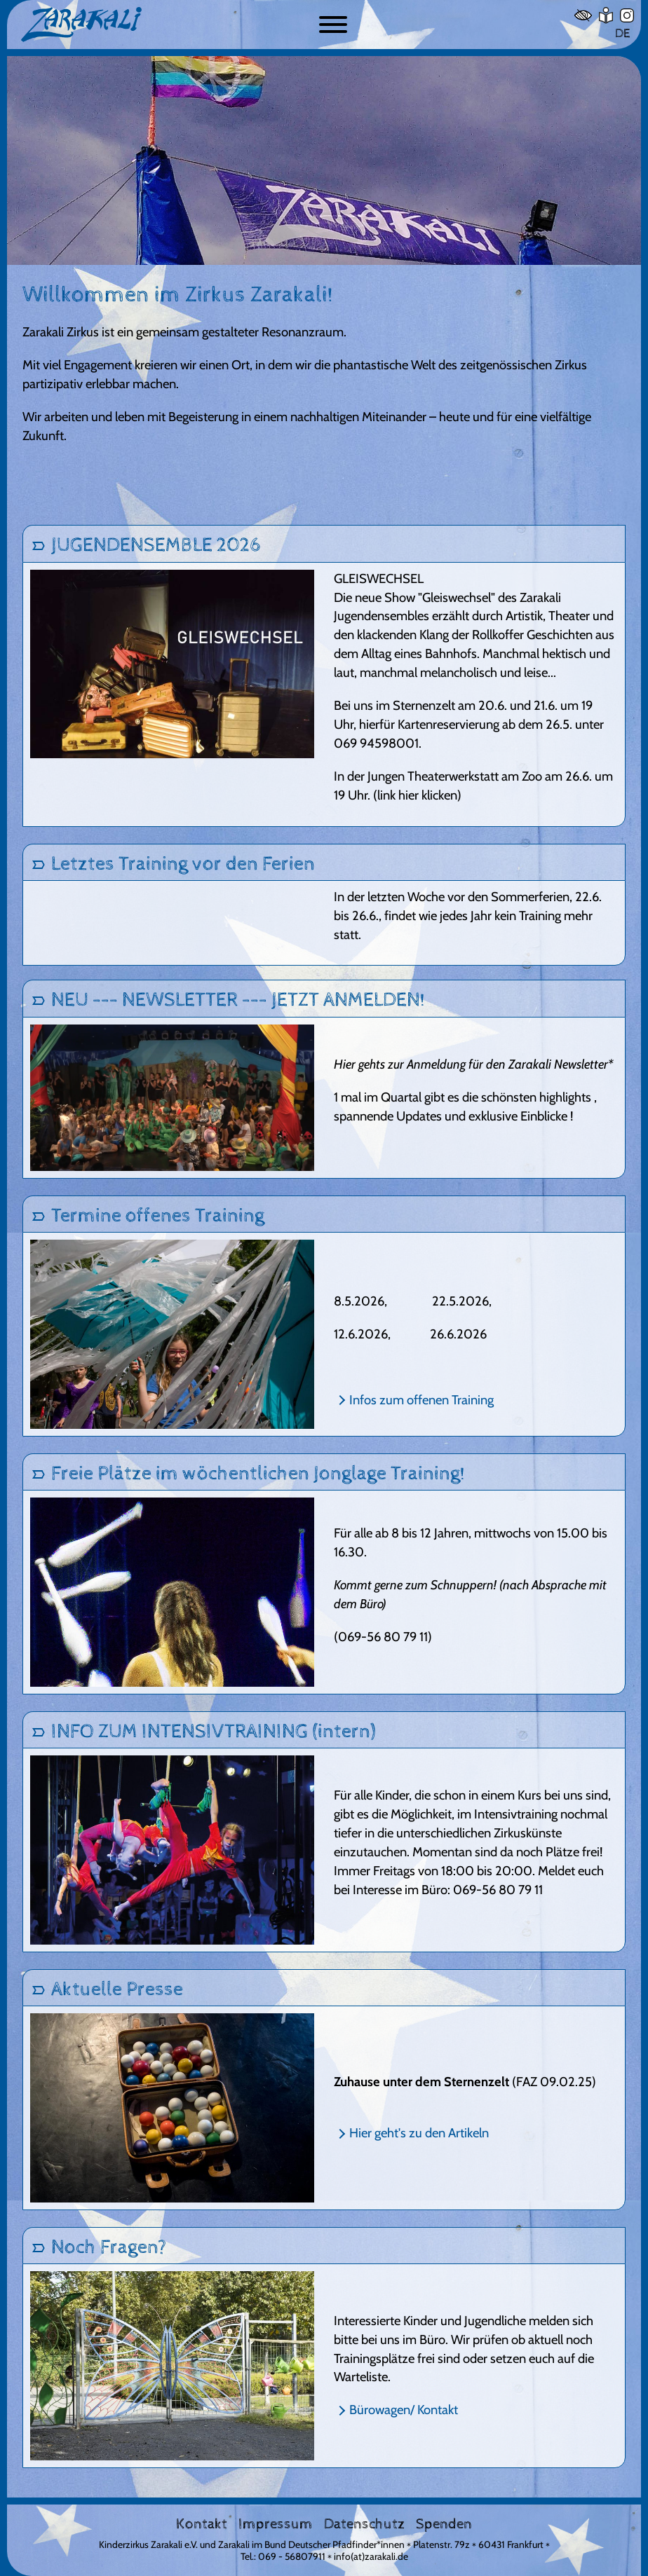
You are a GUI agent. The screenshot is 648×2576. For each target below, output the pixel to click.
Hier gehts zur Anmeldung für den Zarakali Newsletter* (473, 1064)
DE (622, 33)
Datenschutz (364, 2524)
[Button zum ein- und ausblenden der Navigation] (333, 24)
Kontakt (201, 2524)
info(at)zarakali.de (371, 2556)
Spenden (444, 2524)
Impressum (275, 2524)
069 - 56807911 (291, 2556)
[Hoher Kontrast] (583, 15)
